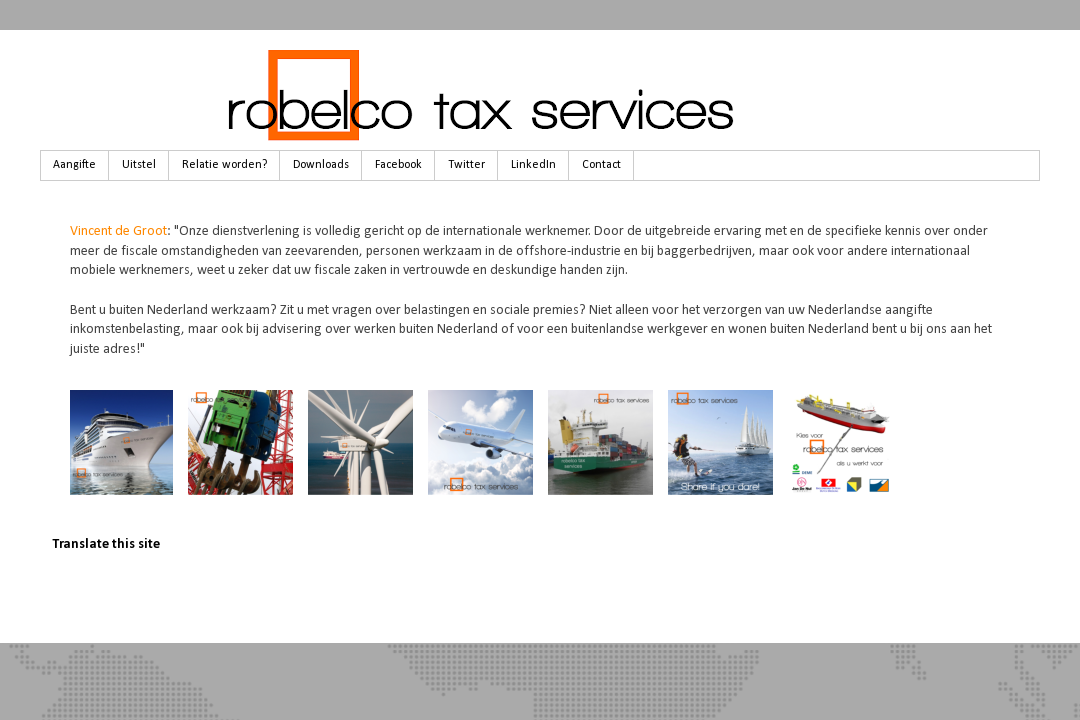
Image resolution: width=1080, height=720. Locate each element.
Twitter (466, 165)
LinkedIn (533, 165)
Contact (601, 165)
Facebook (398, 165)
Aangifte (74, 165)
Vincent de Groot (118, 231)
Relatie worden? (224, 165)
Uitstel (139, 165)
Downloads (321, 165)
